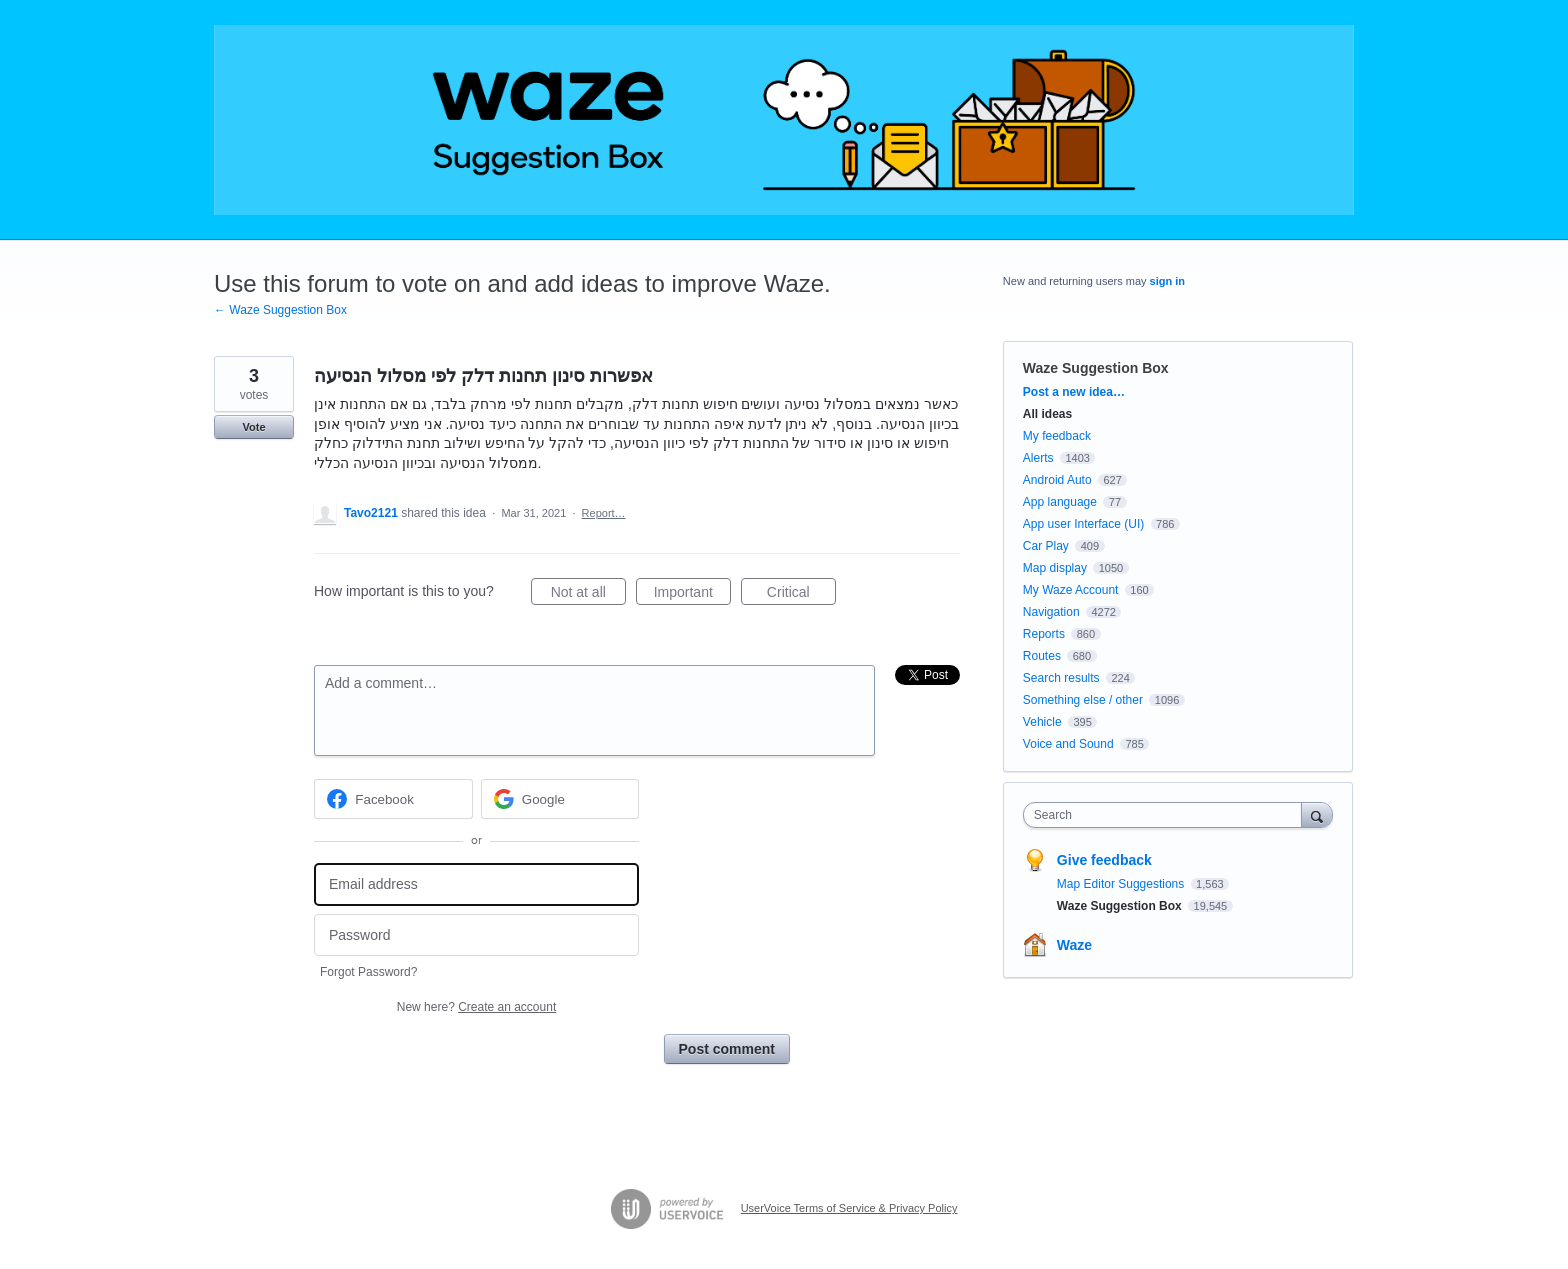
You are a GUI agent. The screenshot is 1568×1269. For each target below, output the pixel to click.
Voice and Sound (1068, 744)
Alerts (1038, 458)
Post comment (727, 1049)
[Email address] (476, 884)
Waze (1074, 945)
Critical (801, 595)
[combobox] (1167, 815)
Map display (1055, 568)
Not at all (588, 595)
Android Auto (1057, 480)
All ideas (1047, 414)
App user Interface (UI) (1083, 524)
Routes (1042, 656)
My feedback (1057, 436)
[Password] (476, 935)
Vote (253, 427)
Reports (1044, 634)
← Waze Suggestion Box (280, 310)
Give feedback (1104, 860)
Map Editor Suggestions (1122, 884)
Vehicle (1042, 722)
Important (692, 595)
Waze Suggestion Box (1096, 368)
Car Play (1046, 546)
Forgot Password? (368, 972)
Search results (1061, 678)
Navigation (1051, 612)
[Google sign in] (560, 799)
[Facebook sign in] (393, 799)
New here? (476, 1007)
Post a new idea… (1074, 392)
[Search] (1317, 814)
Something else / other (1083, 700)
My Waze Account (1071, 590)
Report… (604, 513)
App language (1060, 502)
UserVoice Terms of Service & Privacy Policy (849, 1208)
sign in (1167, 281)
